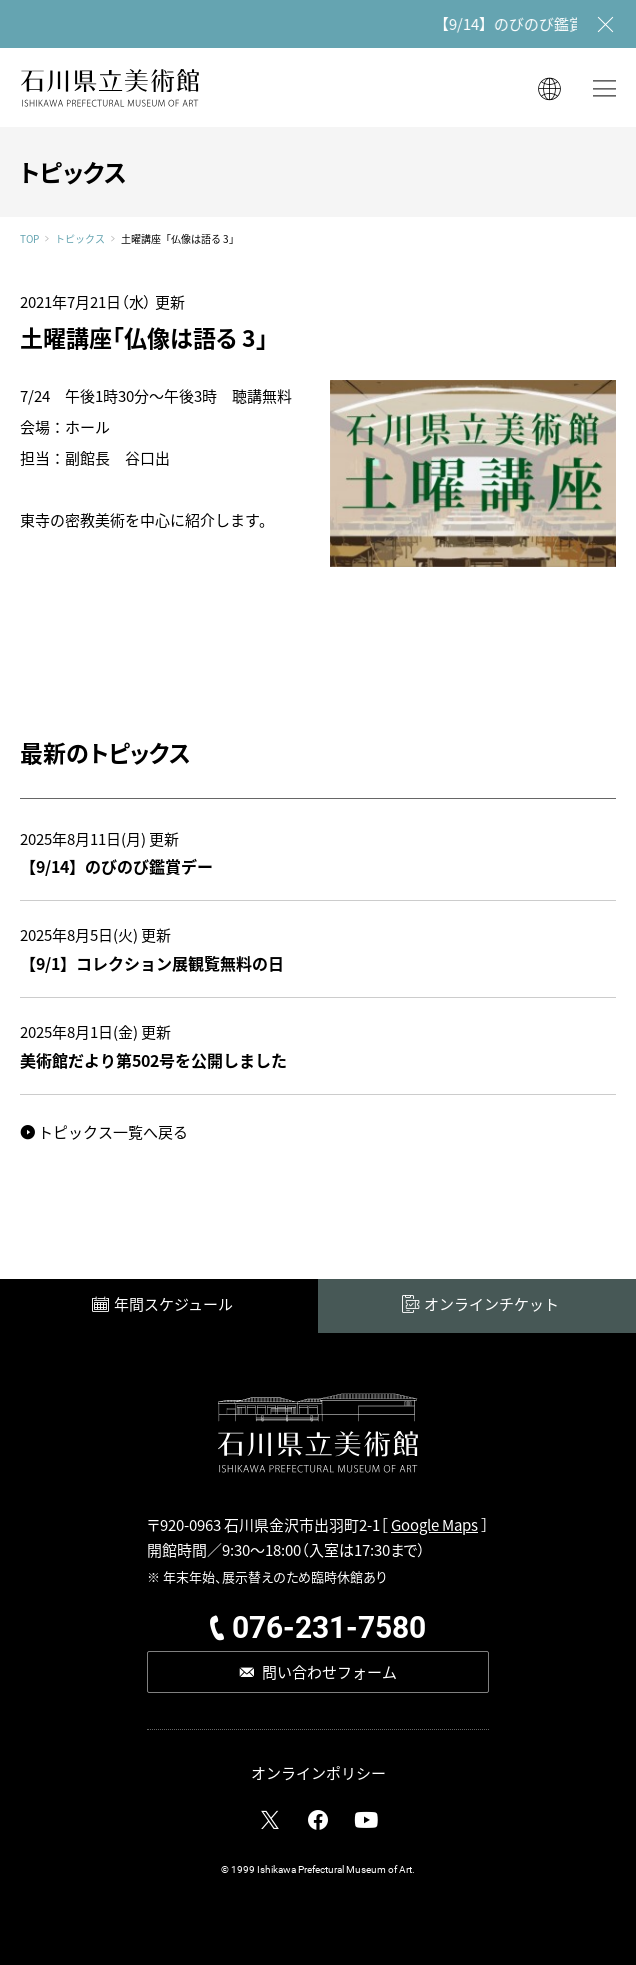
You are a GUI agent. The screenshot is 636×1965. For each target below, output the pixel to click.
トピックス (80, 239)
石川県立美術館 (110, 87)
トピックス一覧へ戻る (113, 1131)
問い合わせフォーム (329, 1671)
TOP (29, 239)
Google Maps (434, 1524)
